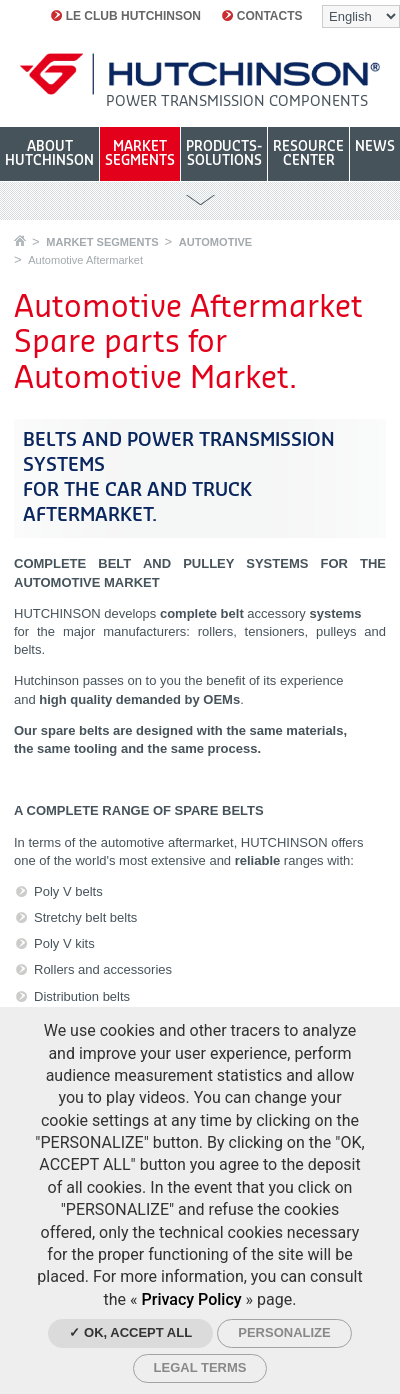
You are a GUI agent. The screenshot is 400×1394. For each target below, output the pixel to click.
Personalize (284, 1332)
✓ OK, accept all (130, 1332)
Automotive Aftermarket (85, 260)
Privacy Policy (192, 1299)
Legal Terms (200, 1367)
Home (20, 240)
